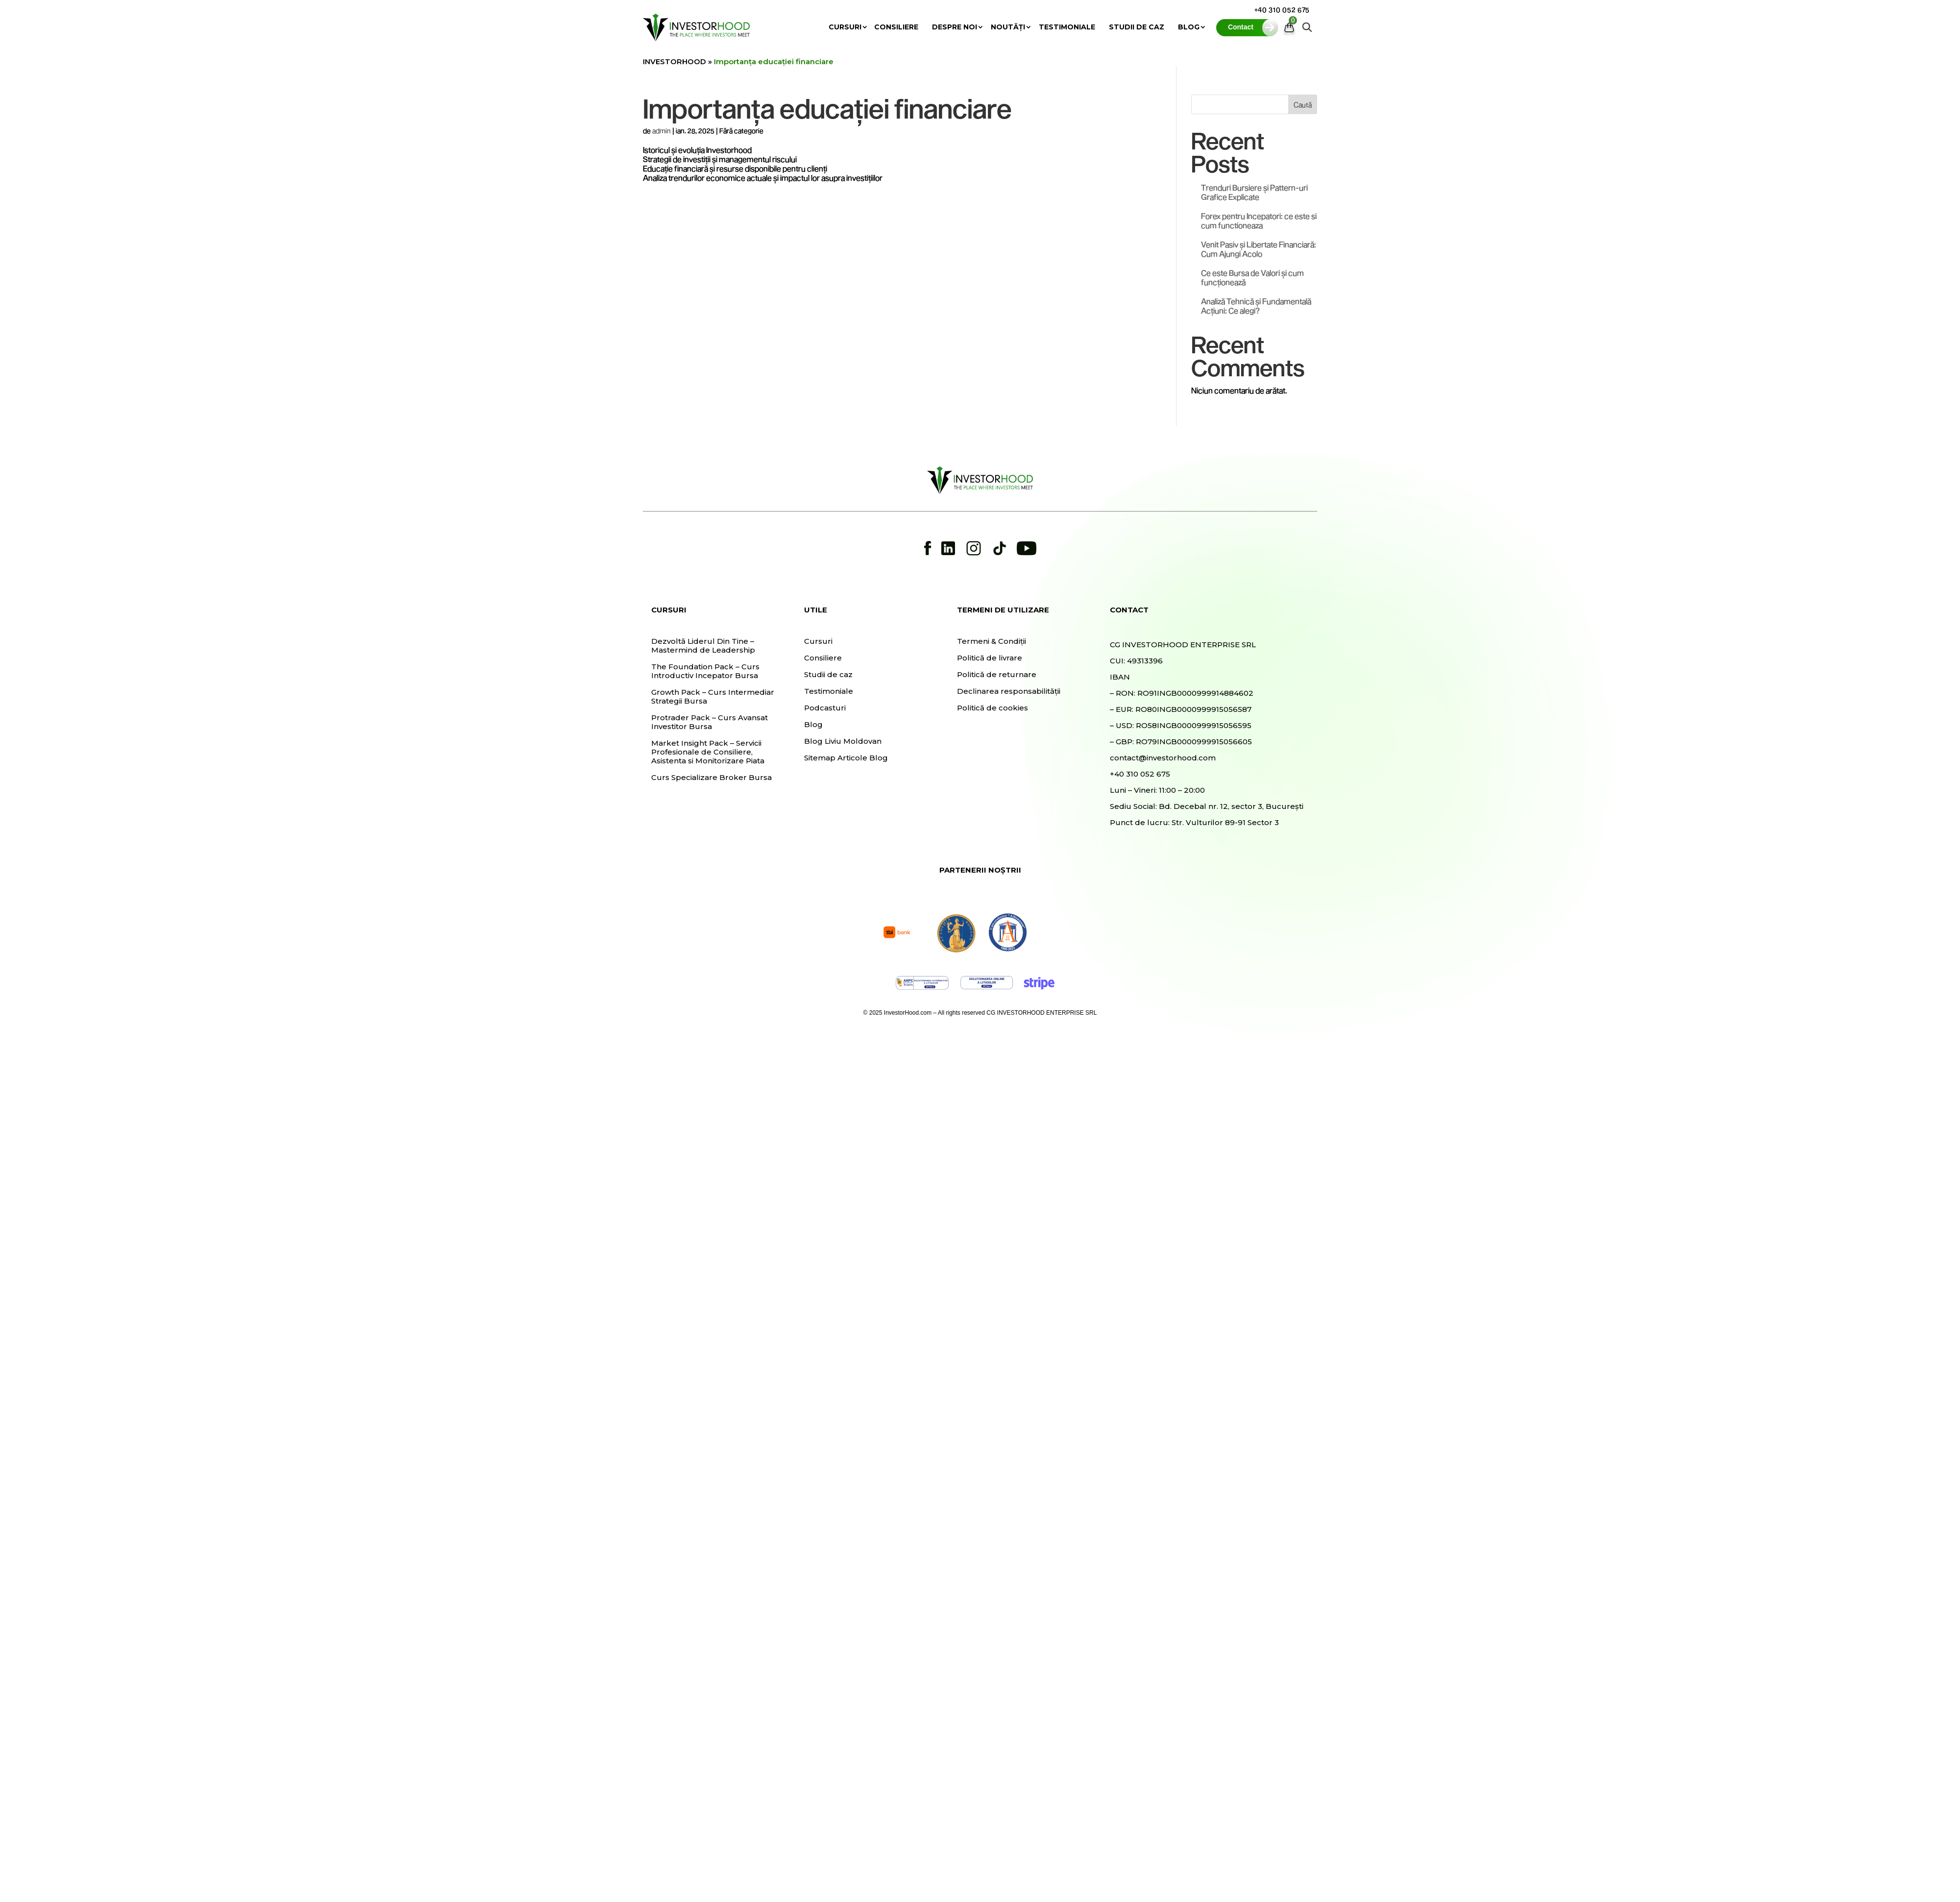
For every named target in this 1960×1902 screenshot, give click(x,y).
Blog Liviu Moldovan (843, 741)
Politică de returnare (996, 674)
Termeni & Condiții (991, 641)
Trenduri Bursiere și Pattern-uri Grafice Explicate (1254, 192)
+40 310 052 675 (1282, 9)
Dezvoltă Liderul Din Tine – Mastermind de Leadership (703, 646)
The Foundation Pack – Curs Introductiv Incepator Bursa (705, 671)
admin (661, 130)
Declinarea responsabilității (1008, 691)
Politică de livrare (989, 658)
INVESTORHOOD (674, 61)
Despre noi (954, 27)
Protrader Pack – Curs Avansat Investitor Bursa (709, 722)
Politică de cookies (992, 708)
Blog (1189, 27)
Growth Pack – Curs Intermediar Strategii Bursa (712, 697)
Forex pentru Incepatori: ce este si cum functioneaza (1259, 220)
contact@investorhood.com (1163, 757)
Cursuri (845, 27)
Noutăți (1008, 27)
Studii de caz (1136, 27)
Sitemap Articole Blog (846, 758)
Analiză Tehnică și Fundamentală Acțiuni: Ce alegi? (1256, 305)
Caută (1303, 104)
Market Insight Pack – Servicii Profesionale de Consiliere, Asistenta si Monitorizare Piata (707, 752)
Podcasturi (825, 708)
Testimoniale (1067, 27)
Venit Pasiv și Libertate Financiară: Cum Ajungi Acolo (1258, 249)
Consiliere (896, 27)
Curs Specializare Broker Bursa (711, 777)
